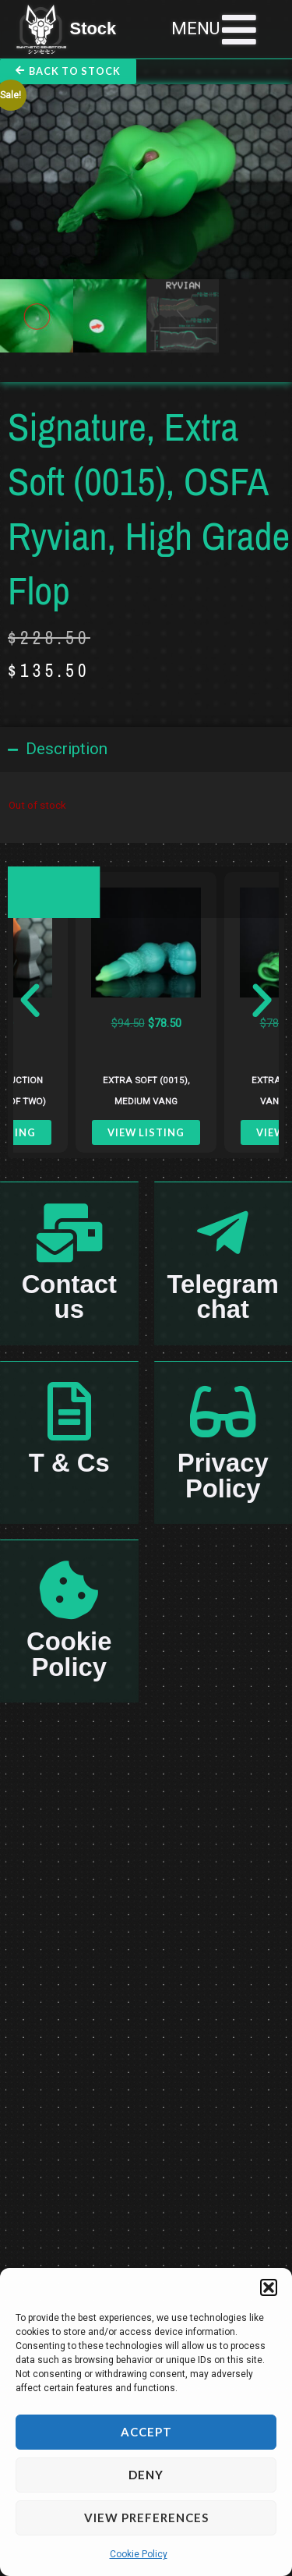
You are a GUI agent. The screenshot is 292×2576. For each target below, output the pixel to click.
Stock (93, 28)
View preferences (146, 2517)
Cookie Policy (138, 2554)
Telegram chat (223, 1296)
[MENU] (239, 29)
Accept (146, 2432)
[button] (268, 2287)
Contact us (69, 1296)
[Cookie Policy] (69, 1590)
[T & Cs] (69, 1411)
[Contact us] (69, 1232)
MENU (195, 28)
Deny (146, 2475)
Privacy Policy (223, 1475)
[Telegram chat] (223, 1232)
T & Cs (69, 1462)
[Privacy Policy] (223, 1411)
